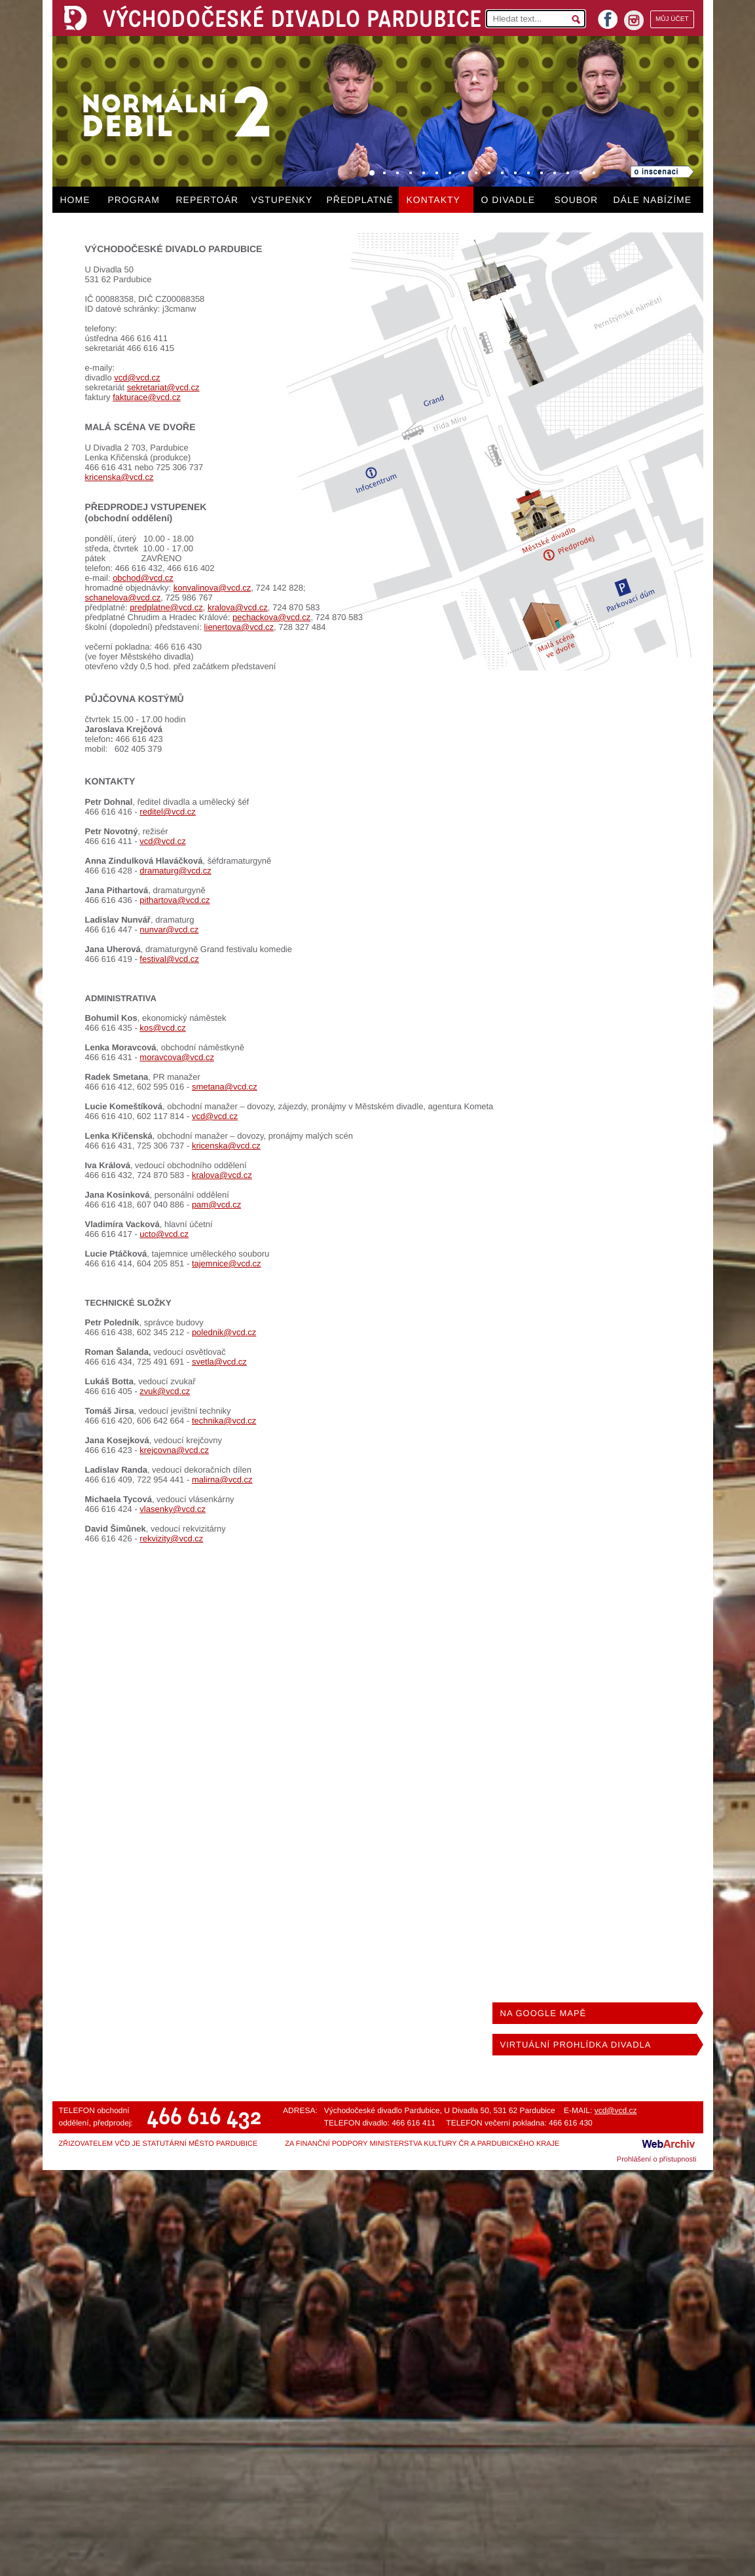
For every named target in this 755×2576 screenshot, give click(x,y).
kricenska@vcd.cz (119, 477)
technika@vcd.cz (224, 1421)
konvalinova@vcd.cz (212, 588)
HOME (75, 199)
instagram (634, 20)
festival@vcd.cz (169, 959)
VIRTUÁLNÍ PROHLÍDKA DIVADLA (576, 2045)
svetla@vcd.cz (219, 1362)
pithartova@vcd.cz (174, 900)
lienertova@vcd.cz (239, 627)
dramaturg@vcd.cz (175, 870)
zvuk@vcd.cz (164, 1391)
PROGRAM (134, 199)
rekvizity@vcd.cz (171, 1538)
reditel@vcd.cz (167, 812)
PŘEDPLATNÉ (360, 199)
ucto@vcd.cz (164, 1234)
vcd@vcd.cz (137, 377)
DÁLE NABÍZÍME (653, 199)
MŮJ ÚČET (672, 19)
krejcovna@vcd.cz (174, 1450)
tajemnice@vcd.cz (226, 1263)
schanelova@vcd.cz (123, 597)
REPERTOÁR (207, 199)
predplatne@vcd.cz (166, 607)
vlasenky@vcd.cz (172, 1509)
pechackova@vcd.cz (271, 617)
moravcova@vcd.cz (176, 1057)
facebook (607, 15)
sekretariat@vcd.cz (163, 387)
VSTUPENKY (282, 199)
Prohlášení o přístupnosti (657, 2159)
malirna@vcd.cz (222, 1479)
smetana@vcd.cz (224, 1087)
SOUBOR (576, 199)
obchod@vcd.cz (143, 578)
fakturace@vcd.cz (147, 397)
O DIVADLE (508, 199)
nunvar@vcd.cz (168, 929)
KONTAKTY (433, 199)
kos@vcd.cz (162, 1028)
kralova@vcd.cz (238, 607)
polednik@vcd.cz (224, 1332)
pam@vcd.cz (216, 1204)
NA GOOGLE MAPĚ (543, 2013)
